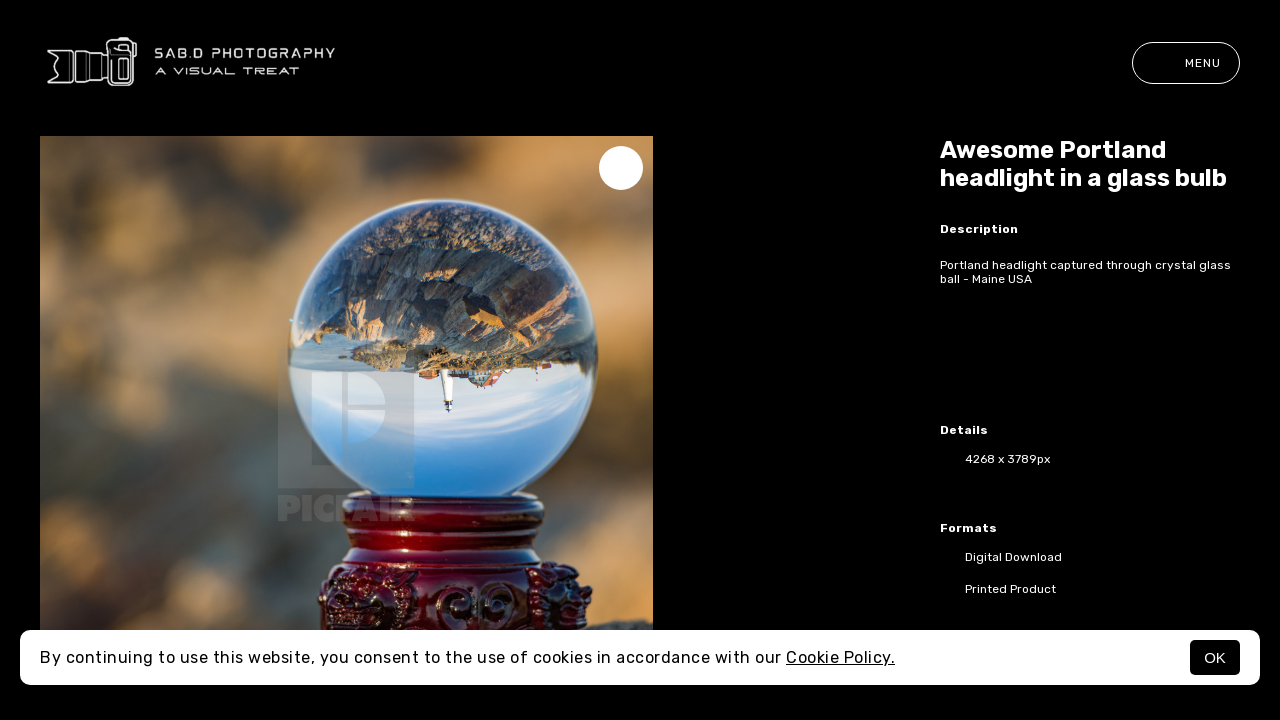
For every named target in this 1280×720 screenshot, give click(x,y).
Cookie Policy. (840, 657)
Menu (1186, 63)
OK (1215, 657)
